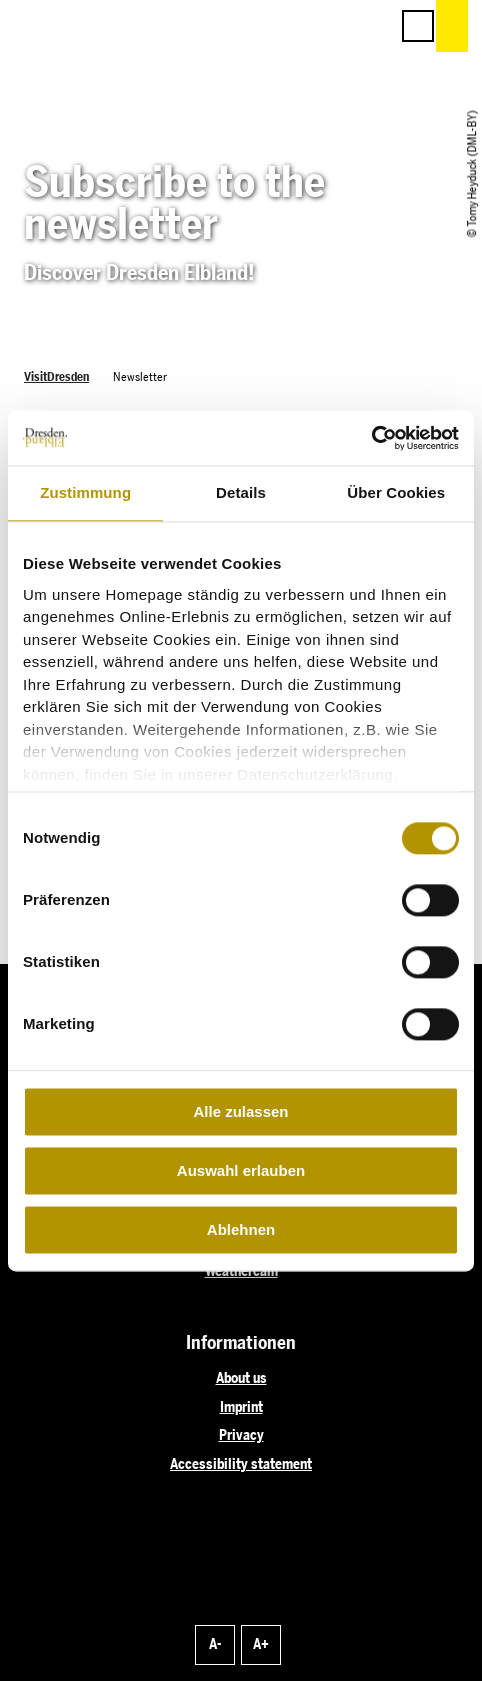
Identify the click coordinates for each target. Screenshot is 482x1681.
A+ (261, 1644)
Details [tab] (241, 492)
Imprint (241, 1407)
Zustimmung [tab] (85, 492)
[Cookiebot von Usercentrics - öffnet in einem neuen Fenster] (371, 438)
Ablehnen (241, 1229)
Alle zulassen (240, 1111)
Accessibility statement (241, 1464)
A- (215, 1644)
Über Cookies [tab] (396, 492)
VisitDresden (56, 376)
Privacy (241, 1435)
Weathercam (241, 1271)
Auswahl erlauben (241, 1170)
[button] (284, 26)
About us (241, 1378)
